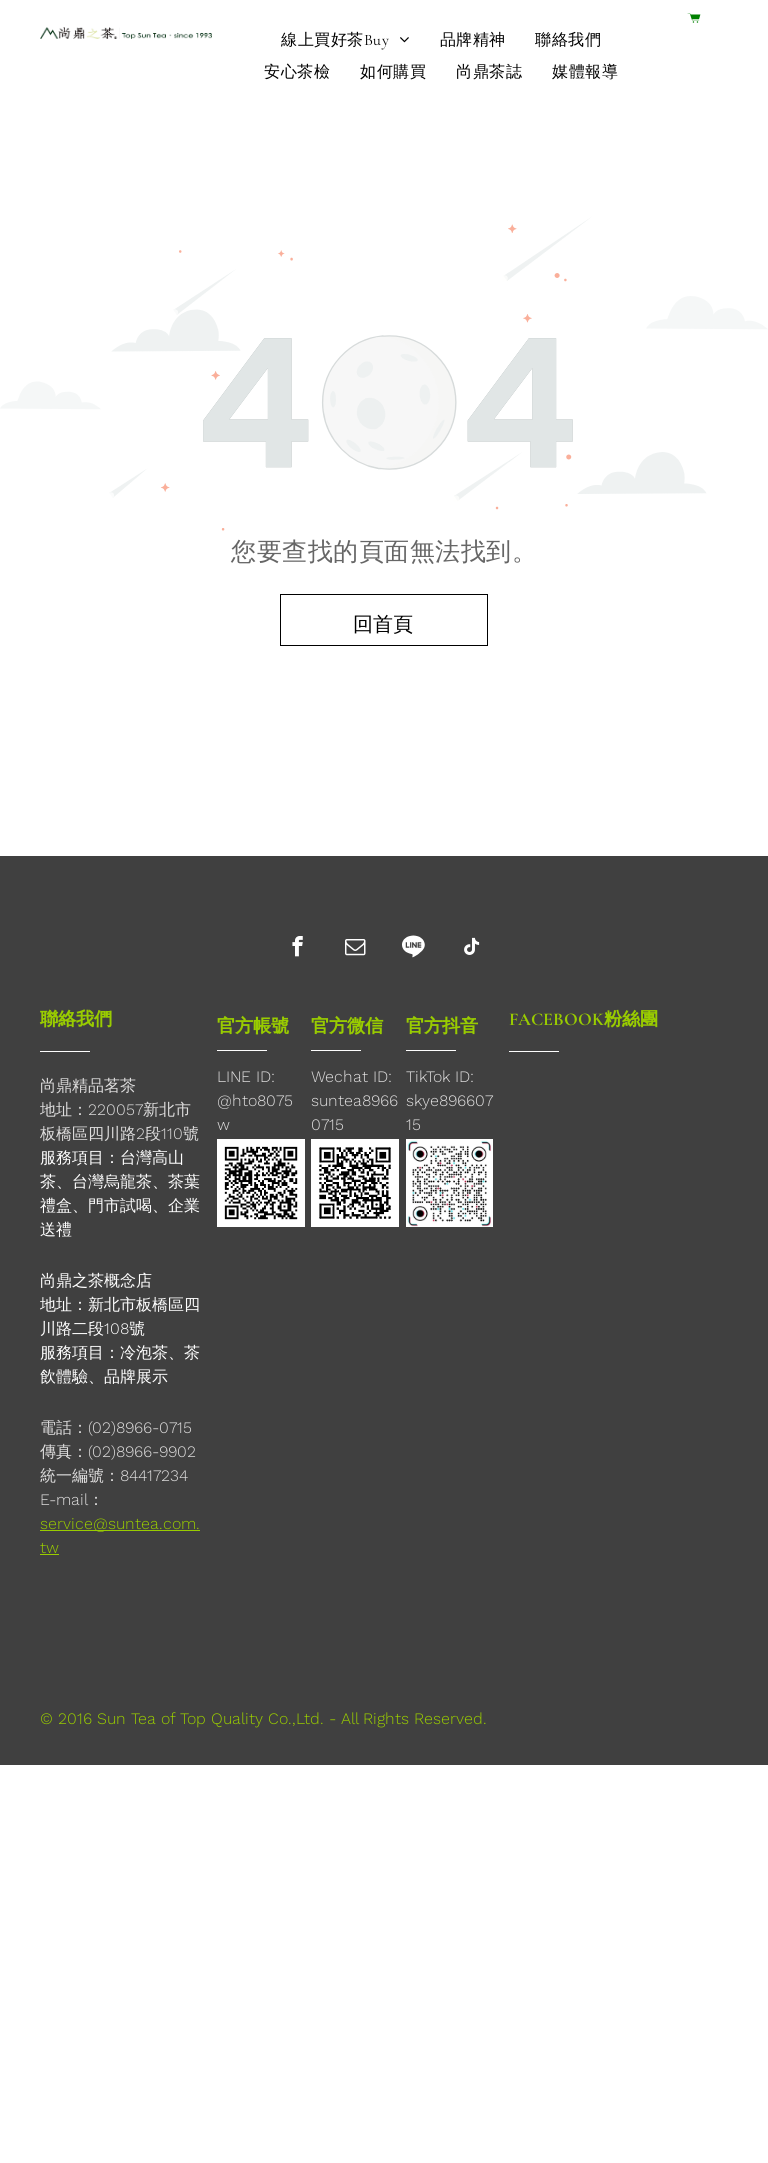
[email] (355, 949)
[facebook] (297, 949)
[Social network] (413, 949)
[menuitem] (345, 40)
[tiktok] (471, 949)
